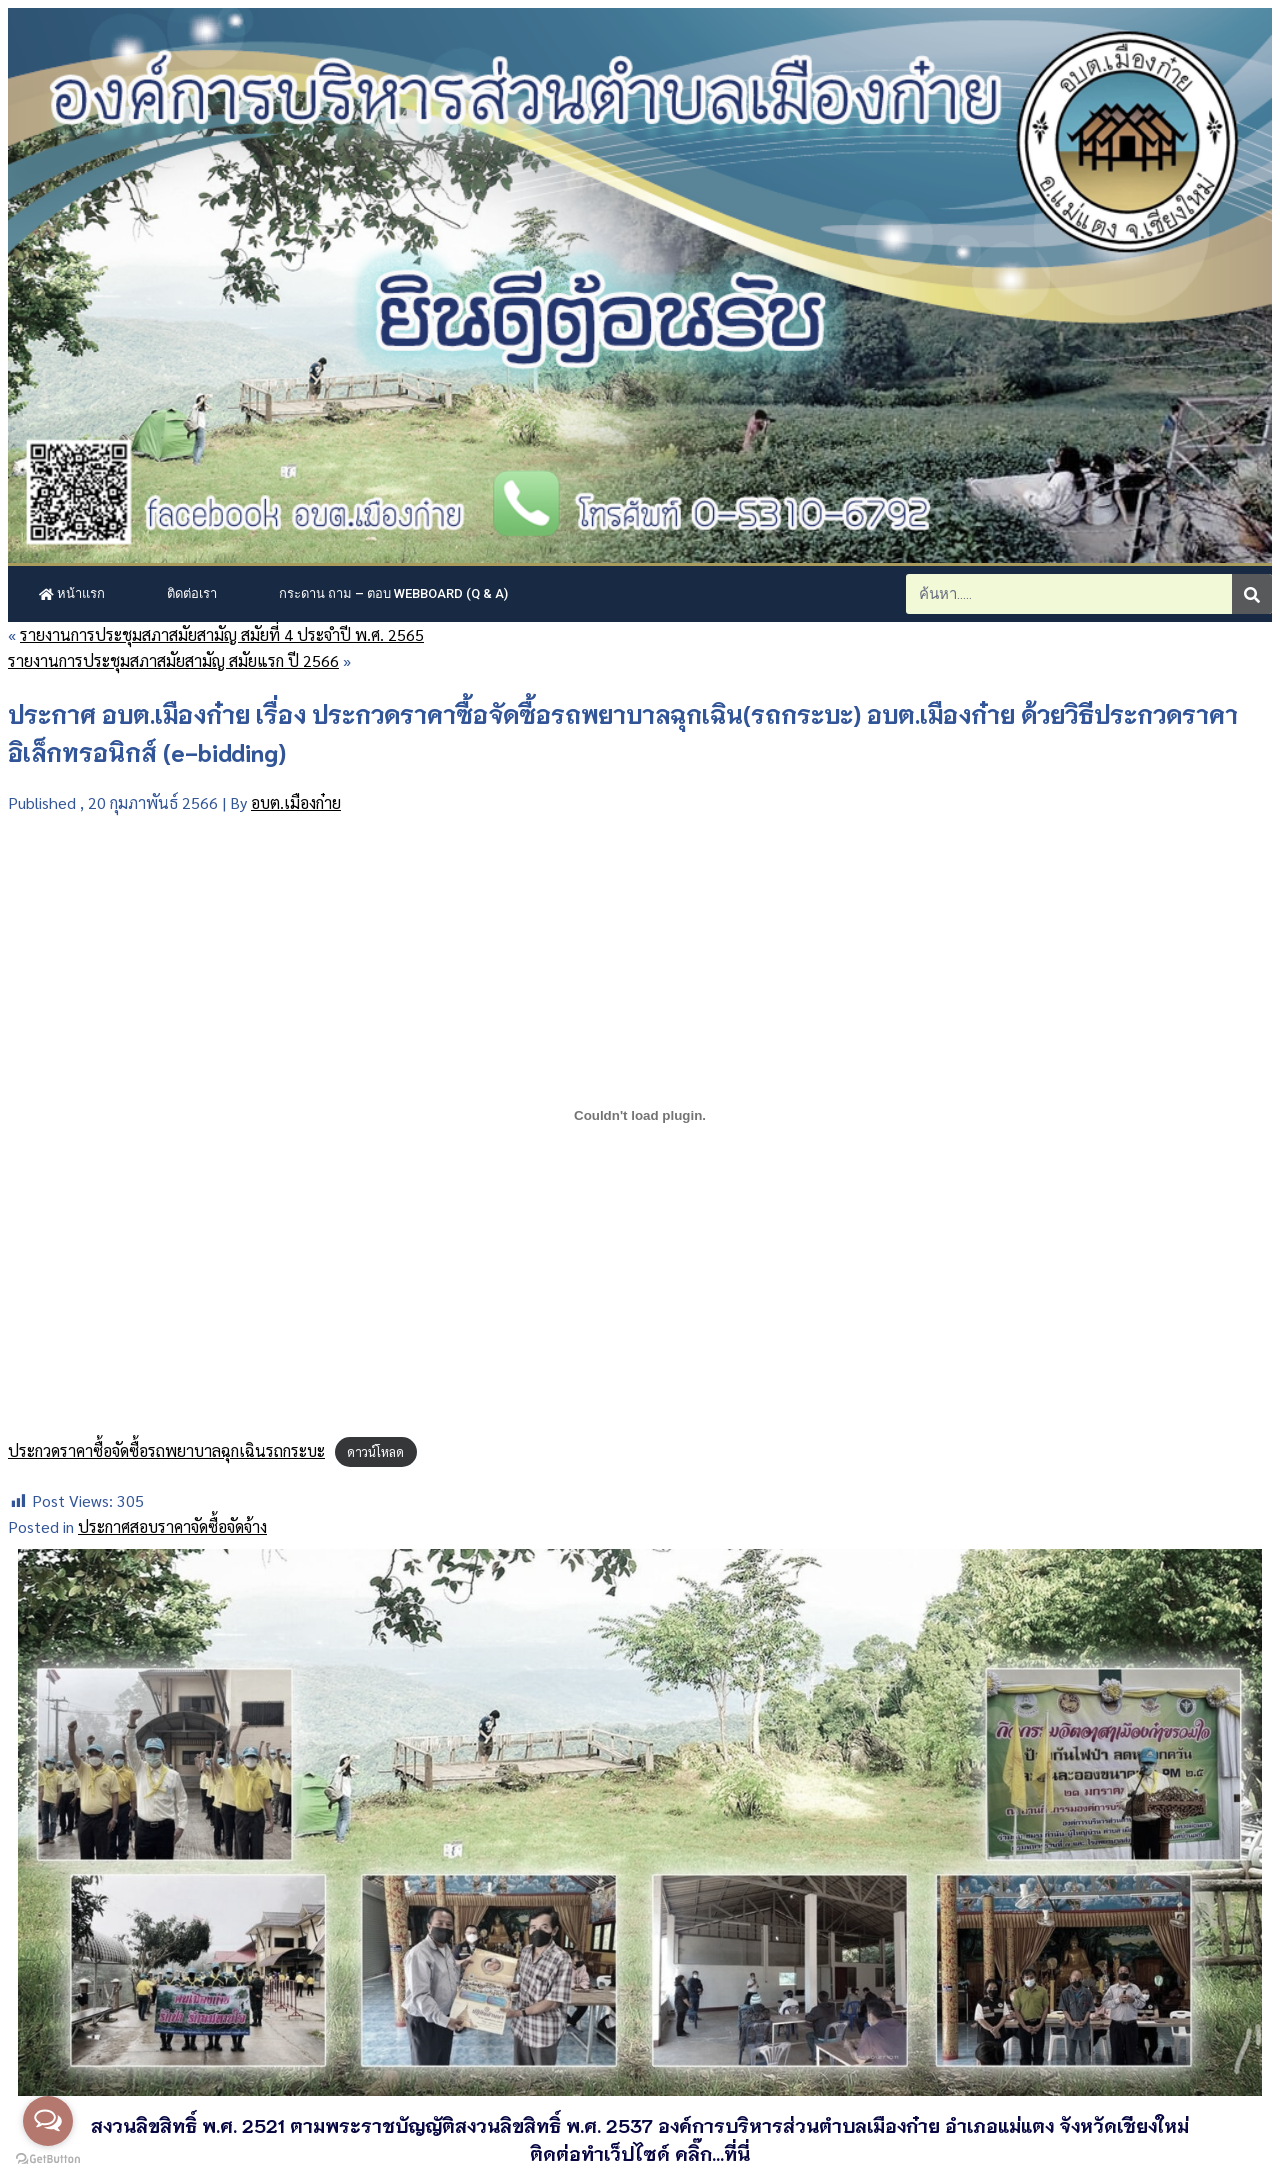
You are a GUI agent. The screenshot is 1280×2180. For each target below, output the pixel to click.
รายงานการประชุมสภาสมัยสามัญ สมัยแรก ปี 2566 (173, 660)
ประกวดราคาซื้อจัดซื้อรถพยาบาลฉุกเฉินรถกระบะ (166, 1450)
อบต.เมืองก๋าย (296, 802)
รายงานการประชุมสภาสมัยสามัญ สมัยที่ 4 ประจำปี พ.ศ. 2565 (222, 634)
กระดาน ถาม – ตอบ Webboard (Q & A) (393, 593)
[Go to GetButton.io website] (48, 2159)
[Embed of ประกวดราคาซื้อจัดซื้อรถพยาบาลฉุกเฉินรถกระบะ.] (640, 1116)
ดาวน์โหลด (375, 1451)
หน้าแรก (72, 593)
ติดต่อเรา (192, 593)
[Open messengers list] (48, 2121)
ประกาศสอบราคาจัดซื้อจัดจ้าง (172, 1526)
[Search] (1252, 594)
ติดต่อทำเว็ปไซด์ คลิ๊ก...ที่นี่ (640, 2152)
